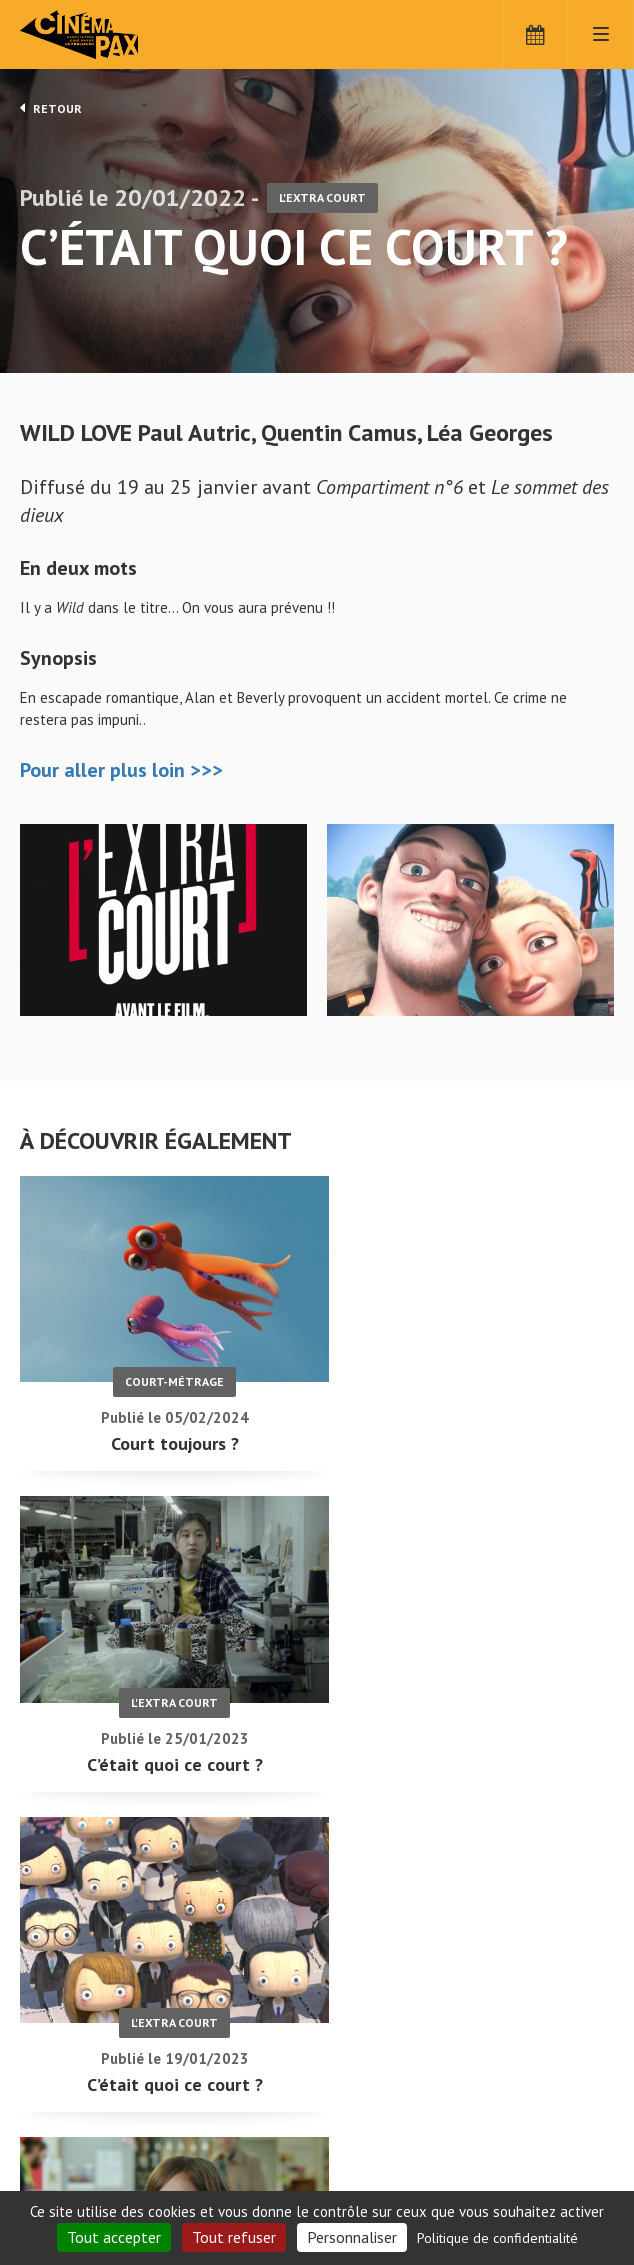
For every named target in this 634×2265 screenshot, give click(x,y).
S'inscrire (384, 2176)
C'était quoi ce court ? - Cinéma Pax (72, 2094)
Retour (51, 108)
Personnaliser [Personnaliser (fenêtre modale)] (352, 2237)
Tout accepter (114, 2237)
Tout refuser (234, 2237)
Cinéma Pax (110, 35)
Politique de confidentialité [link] (497, 2238)
